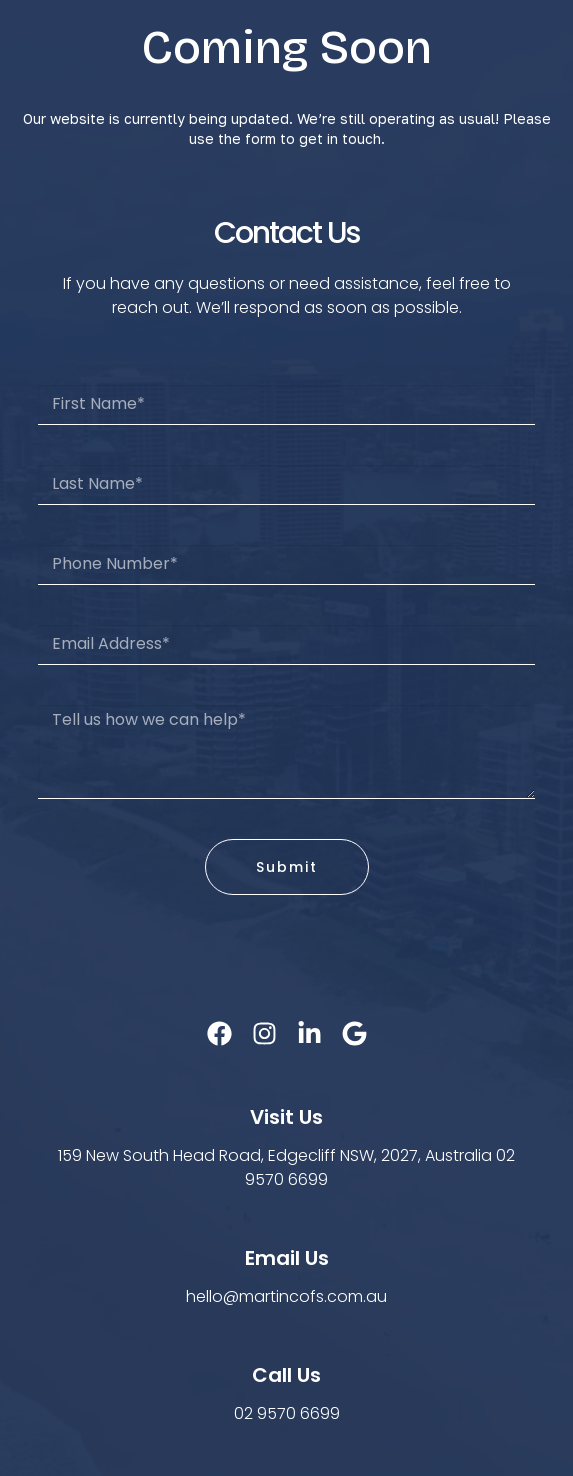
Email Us (287, 1258)
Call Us (286, 1375)
